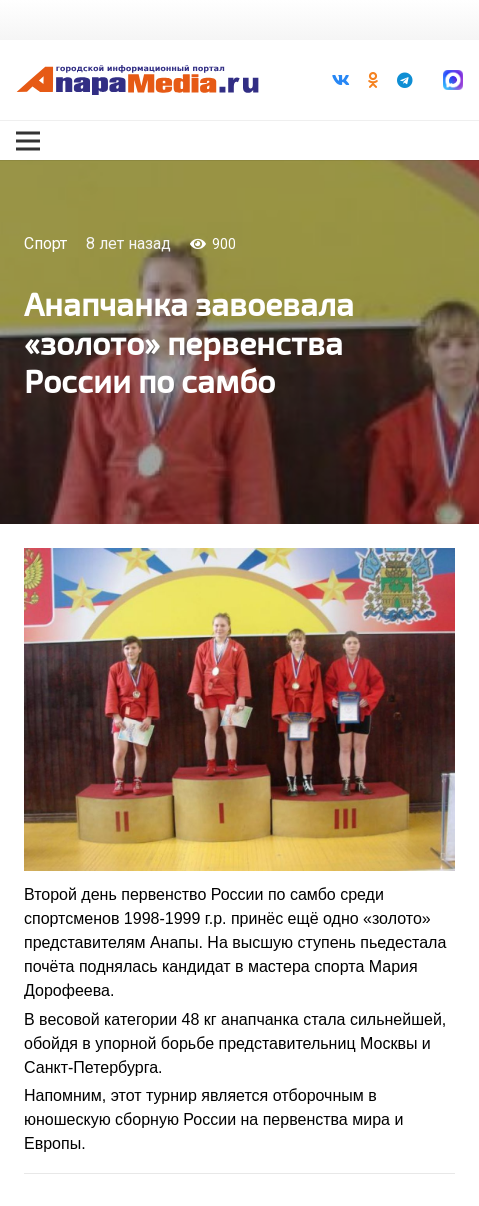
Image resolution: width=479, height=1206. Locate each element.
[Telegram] (405, 80)
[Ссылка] (137, 80)
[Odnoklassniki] (373, 80)
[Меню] (28, 141)
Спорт (45, 243)
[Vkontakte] (341, 80)
